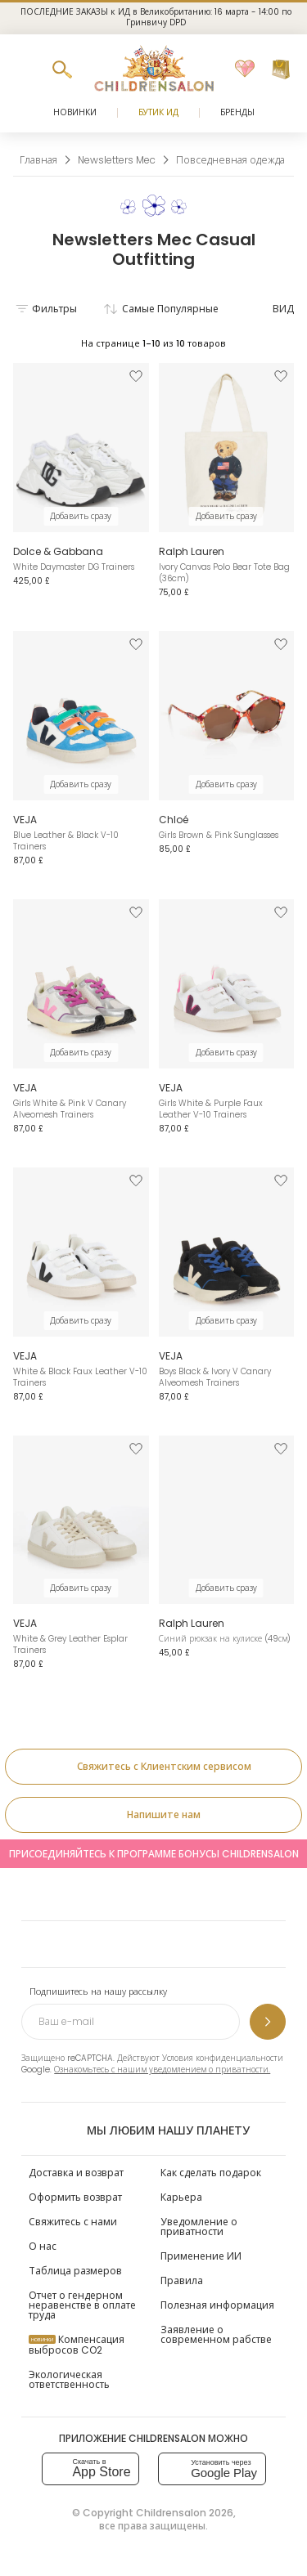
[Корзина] (281, 69)
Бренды (237, 112)
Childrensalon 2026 (184, 2513)
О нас (42, 2246)
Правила (181, 2280)
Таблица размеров (75, 2271)
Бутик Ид (158, 112)
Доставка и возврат (76, 2173)
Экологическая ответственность (69, 2379)
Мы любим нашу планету (153, 2129)
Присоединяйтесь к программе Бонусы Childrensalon (154, 1854)
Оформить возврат (75, 2197)
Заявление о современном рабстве (216, 2334)
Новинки (75, 112)
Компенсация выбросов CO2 (76, 2344)
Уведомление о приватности (198, 2226)
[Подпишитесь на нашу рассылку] (268, 2022)
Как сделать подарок (210, 2173)
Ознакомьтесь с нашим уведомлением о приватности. (162, 2069)
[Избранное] (245, 69)
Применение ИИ (201, 2256)
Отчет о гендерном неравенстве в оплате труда (82, 2305)
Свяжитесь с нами (73, 2222)
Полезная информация (217, 2305)
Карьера (181, 2197)
